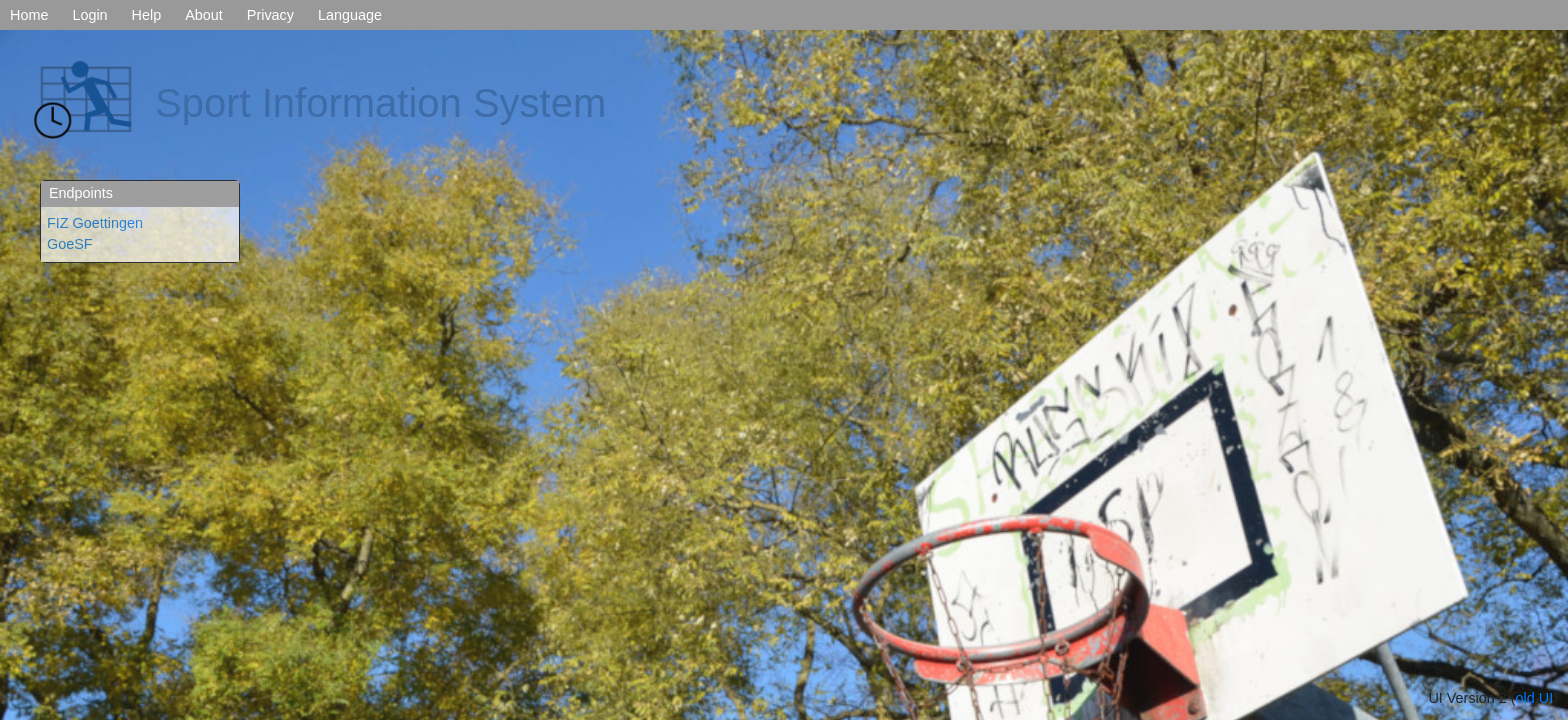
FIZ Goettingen (95, 223)
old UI (1535, 698)
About (204, 15)
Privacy (270, 15)
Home (29, 15)
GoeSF (70, 244)
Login (89, 15)
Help (147, 15)
